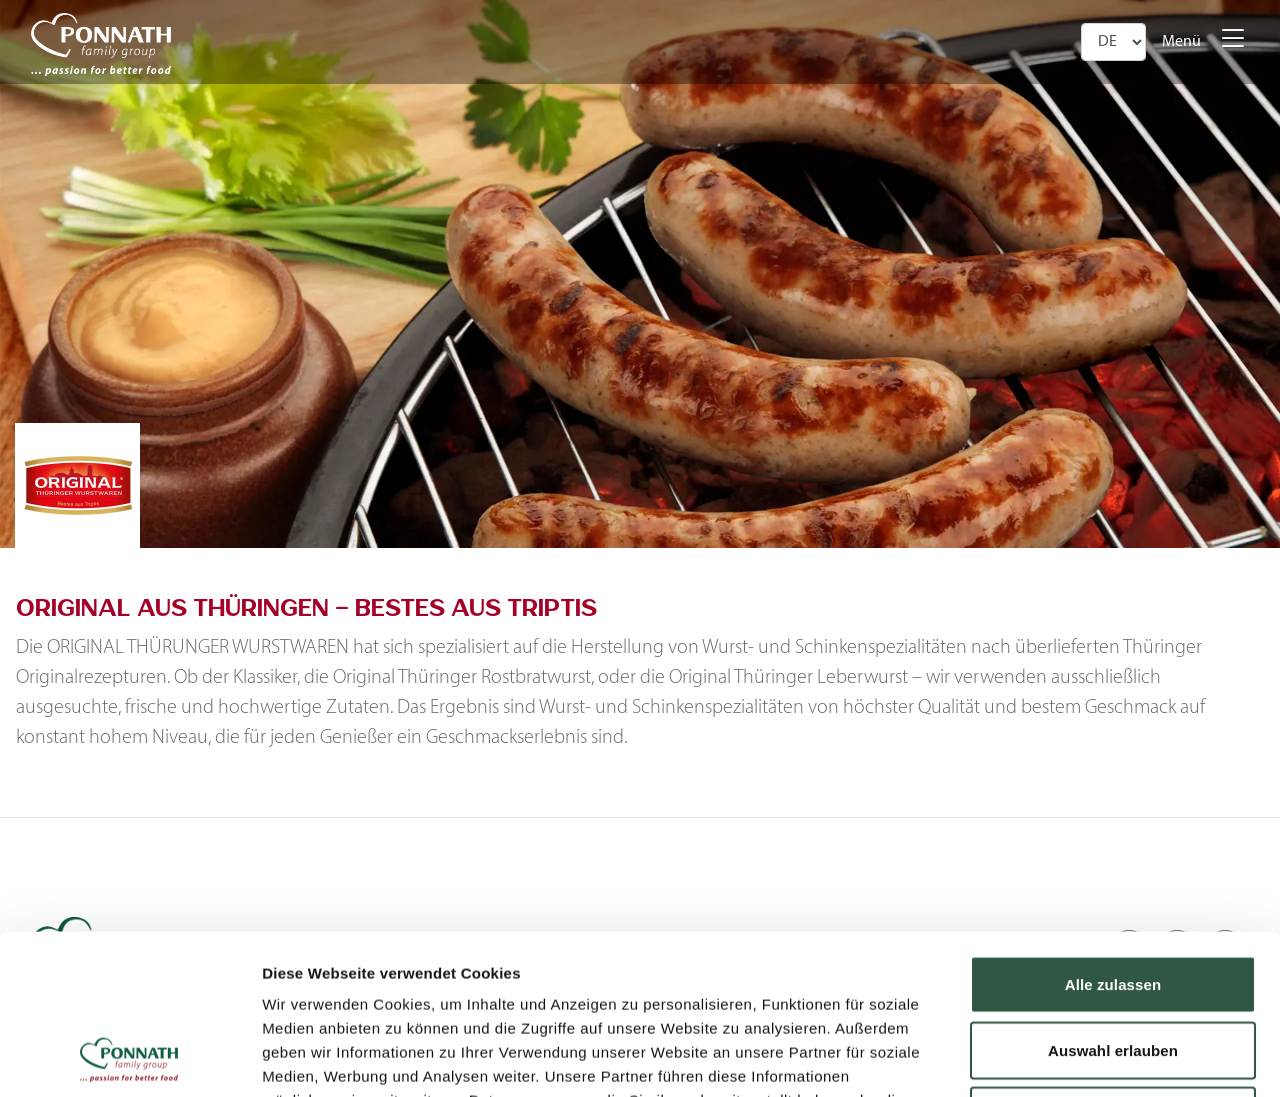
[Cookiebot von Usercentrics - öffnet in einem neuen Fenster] (129, 1058)
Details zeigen (1063, 1057)
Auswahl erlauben (1113, 900)
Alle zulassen (1113, 834)
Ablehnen (1112, 965)
